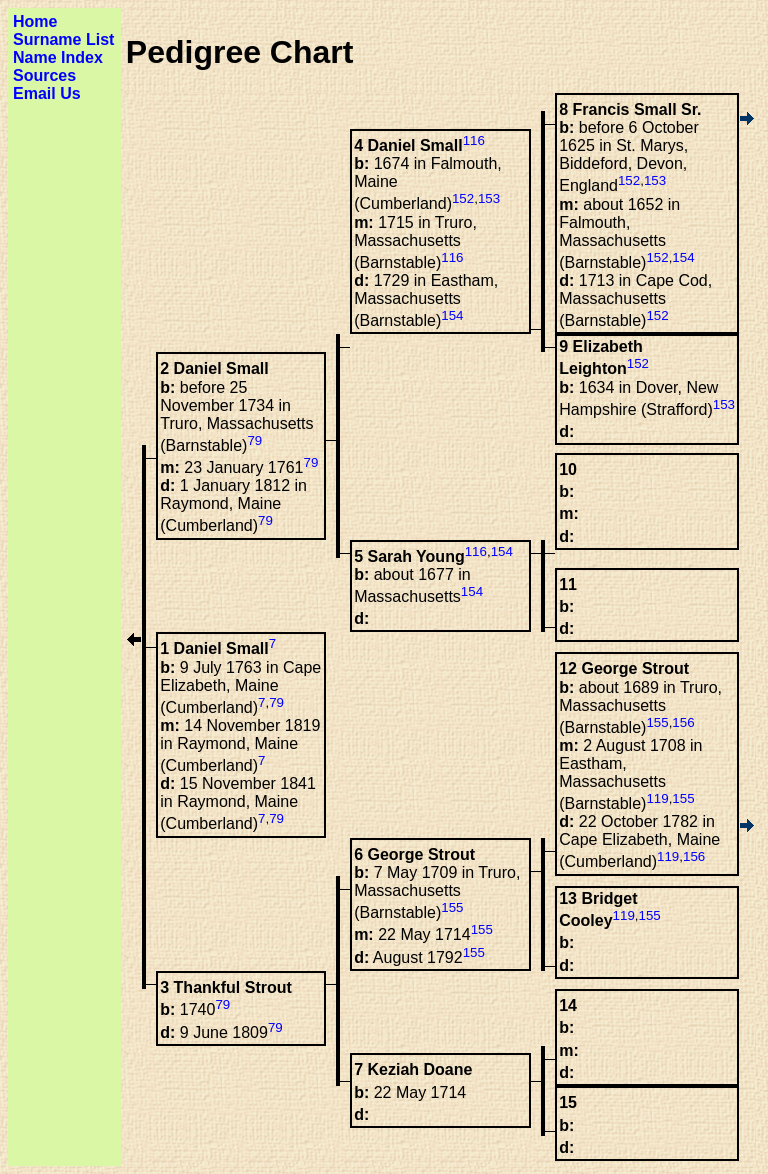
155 (657, 722)
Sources (44, 75)
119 (657, 798)
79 (254, 440)
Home (35, 21)
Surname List (63, 39)
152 (629, 180)
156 (683, 722)
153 (655, 180)
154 (683, 257)
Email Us (47, 93)
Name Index (58, 57)
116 (474, 140)
